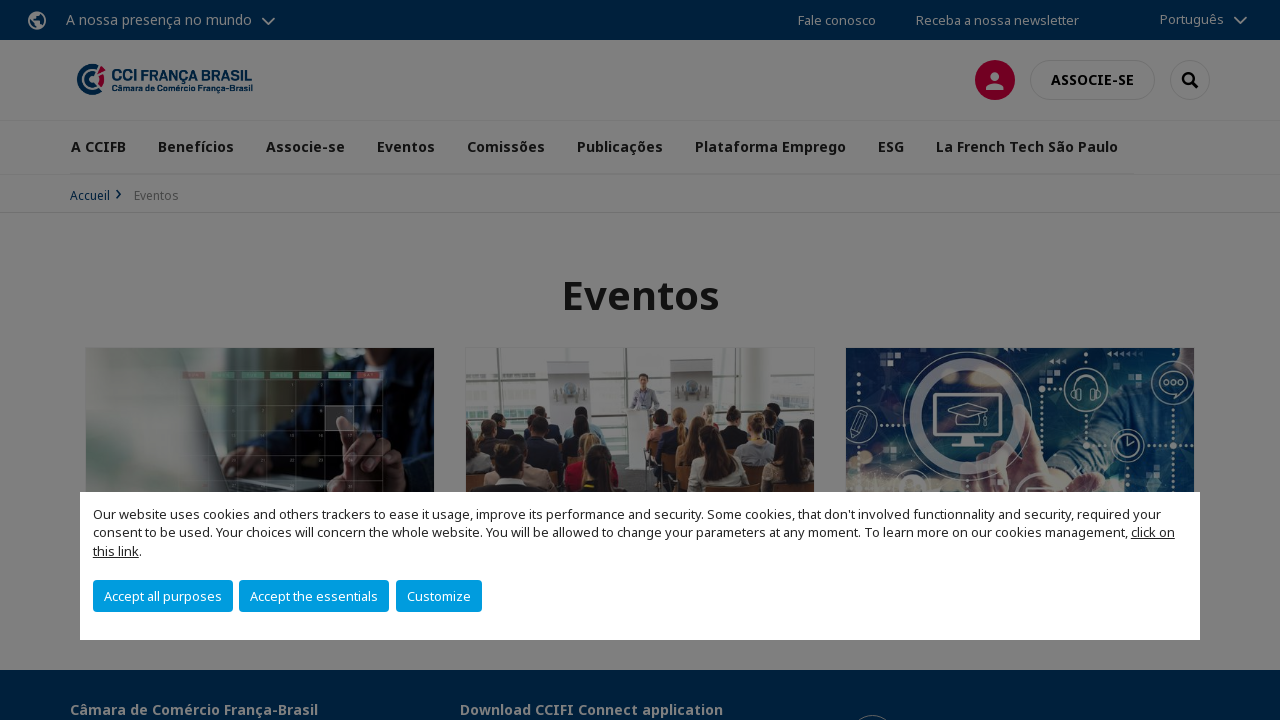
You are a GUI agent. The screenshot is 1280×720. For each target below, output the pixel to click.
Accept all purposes (163, 596)
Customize (439, 596)
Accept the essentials (314, 596)
